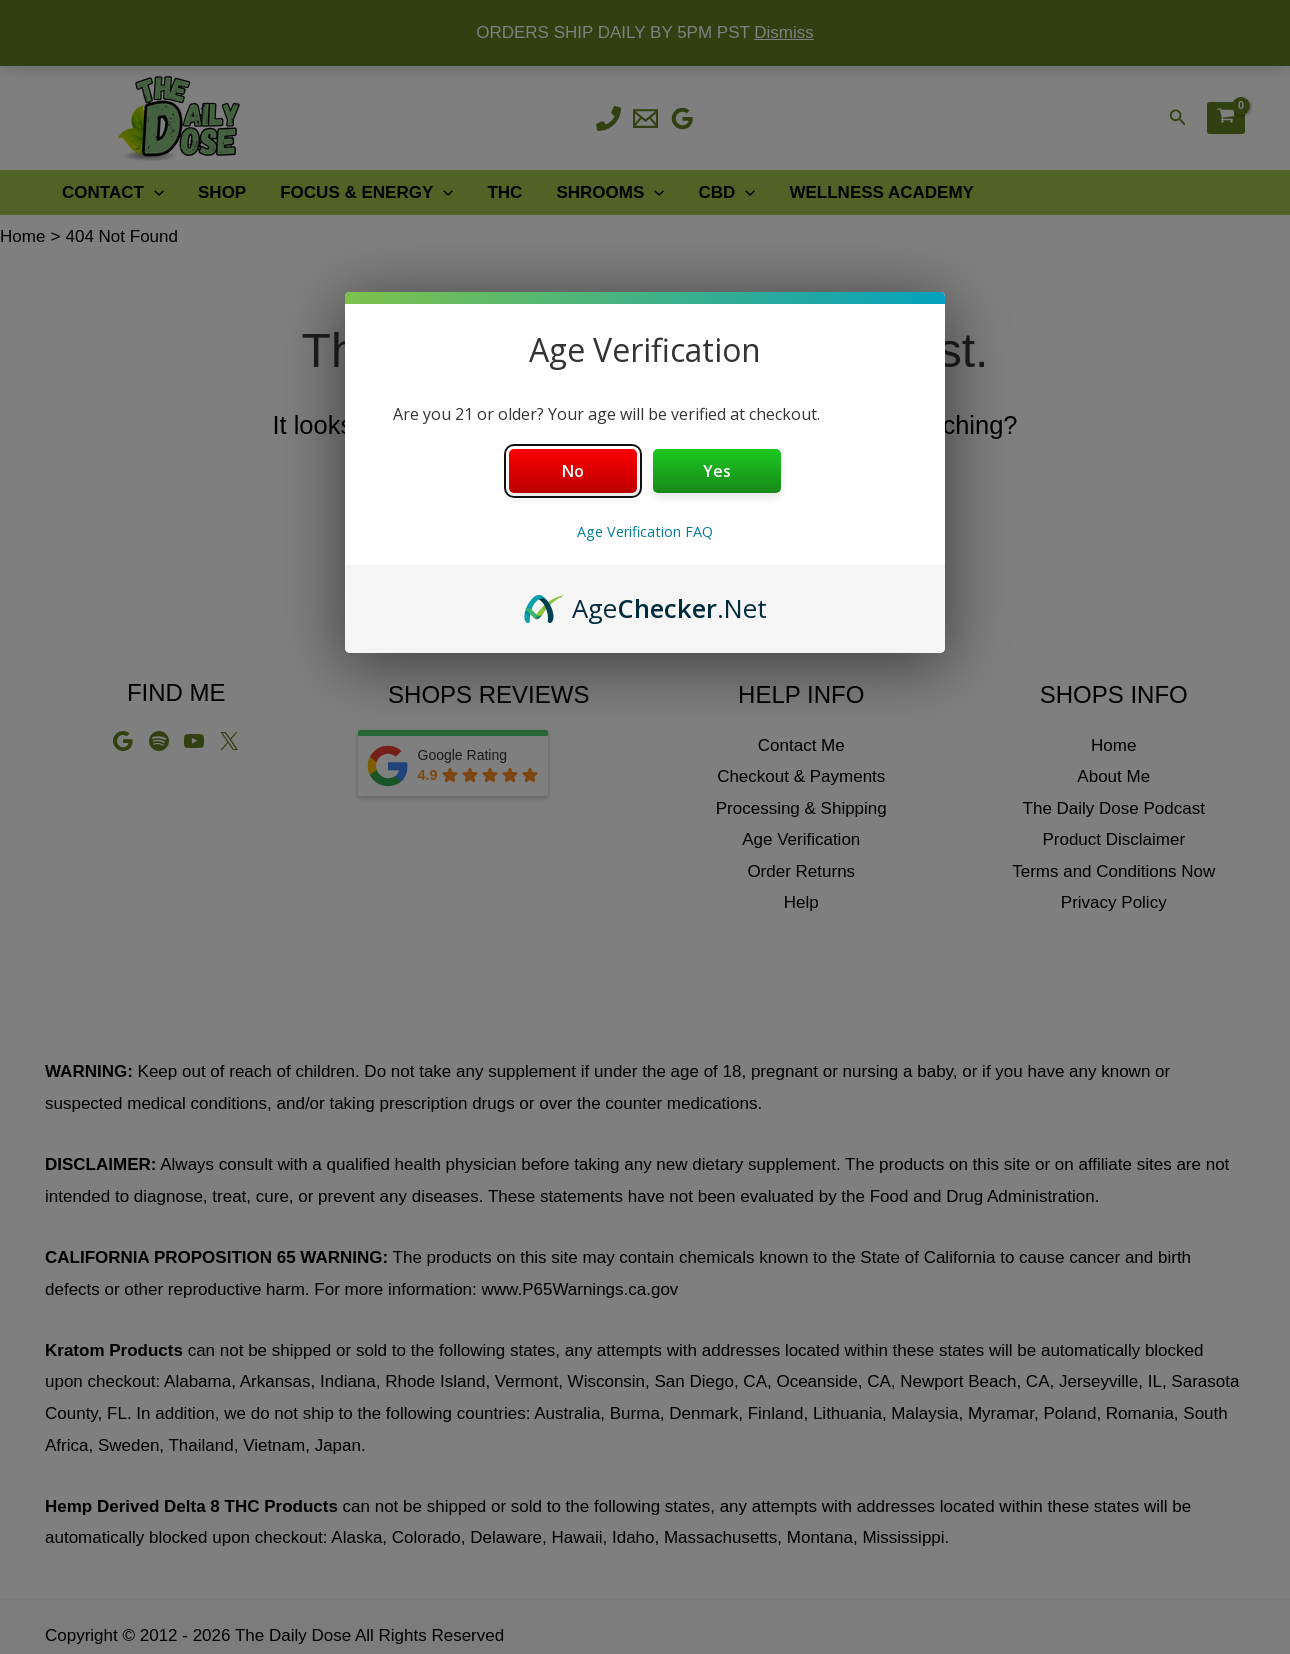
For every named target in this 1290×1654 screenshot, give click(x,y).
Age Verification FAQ (645, 531)
